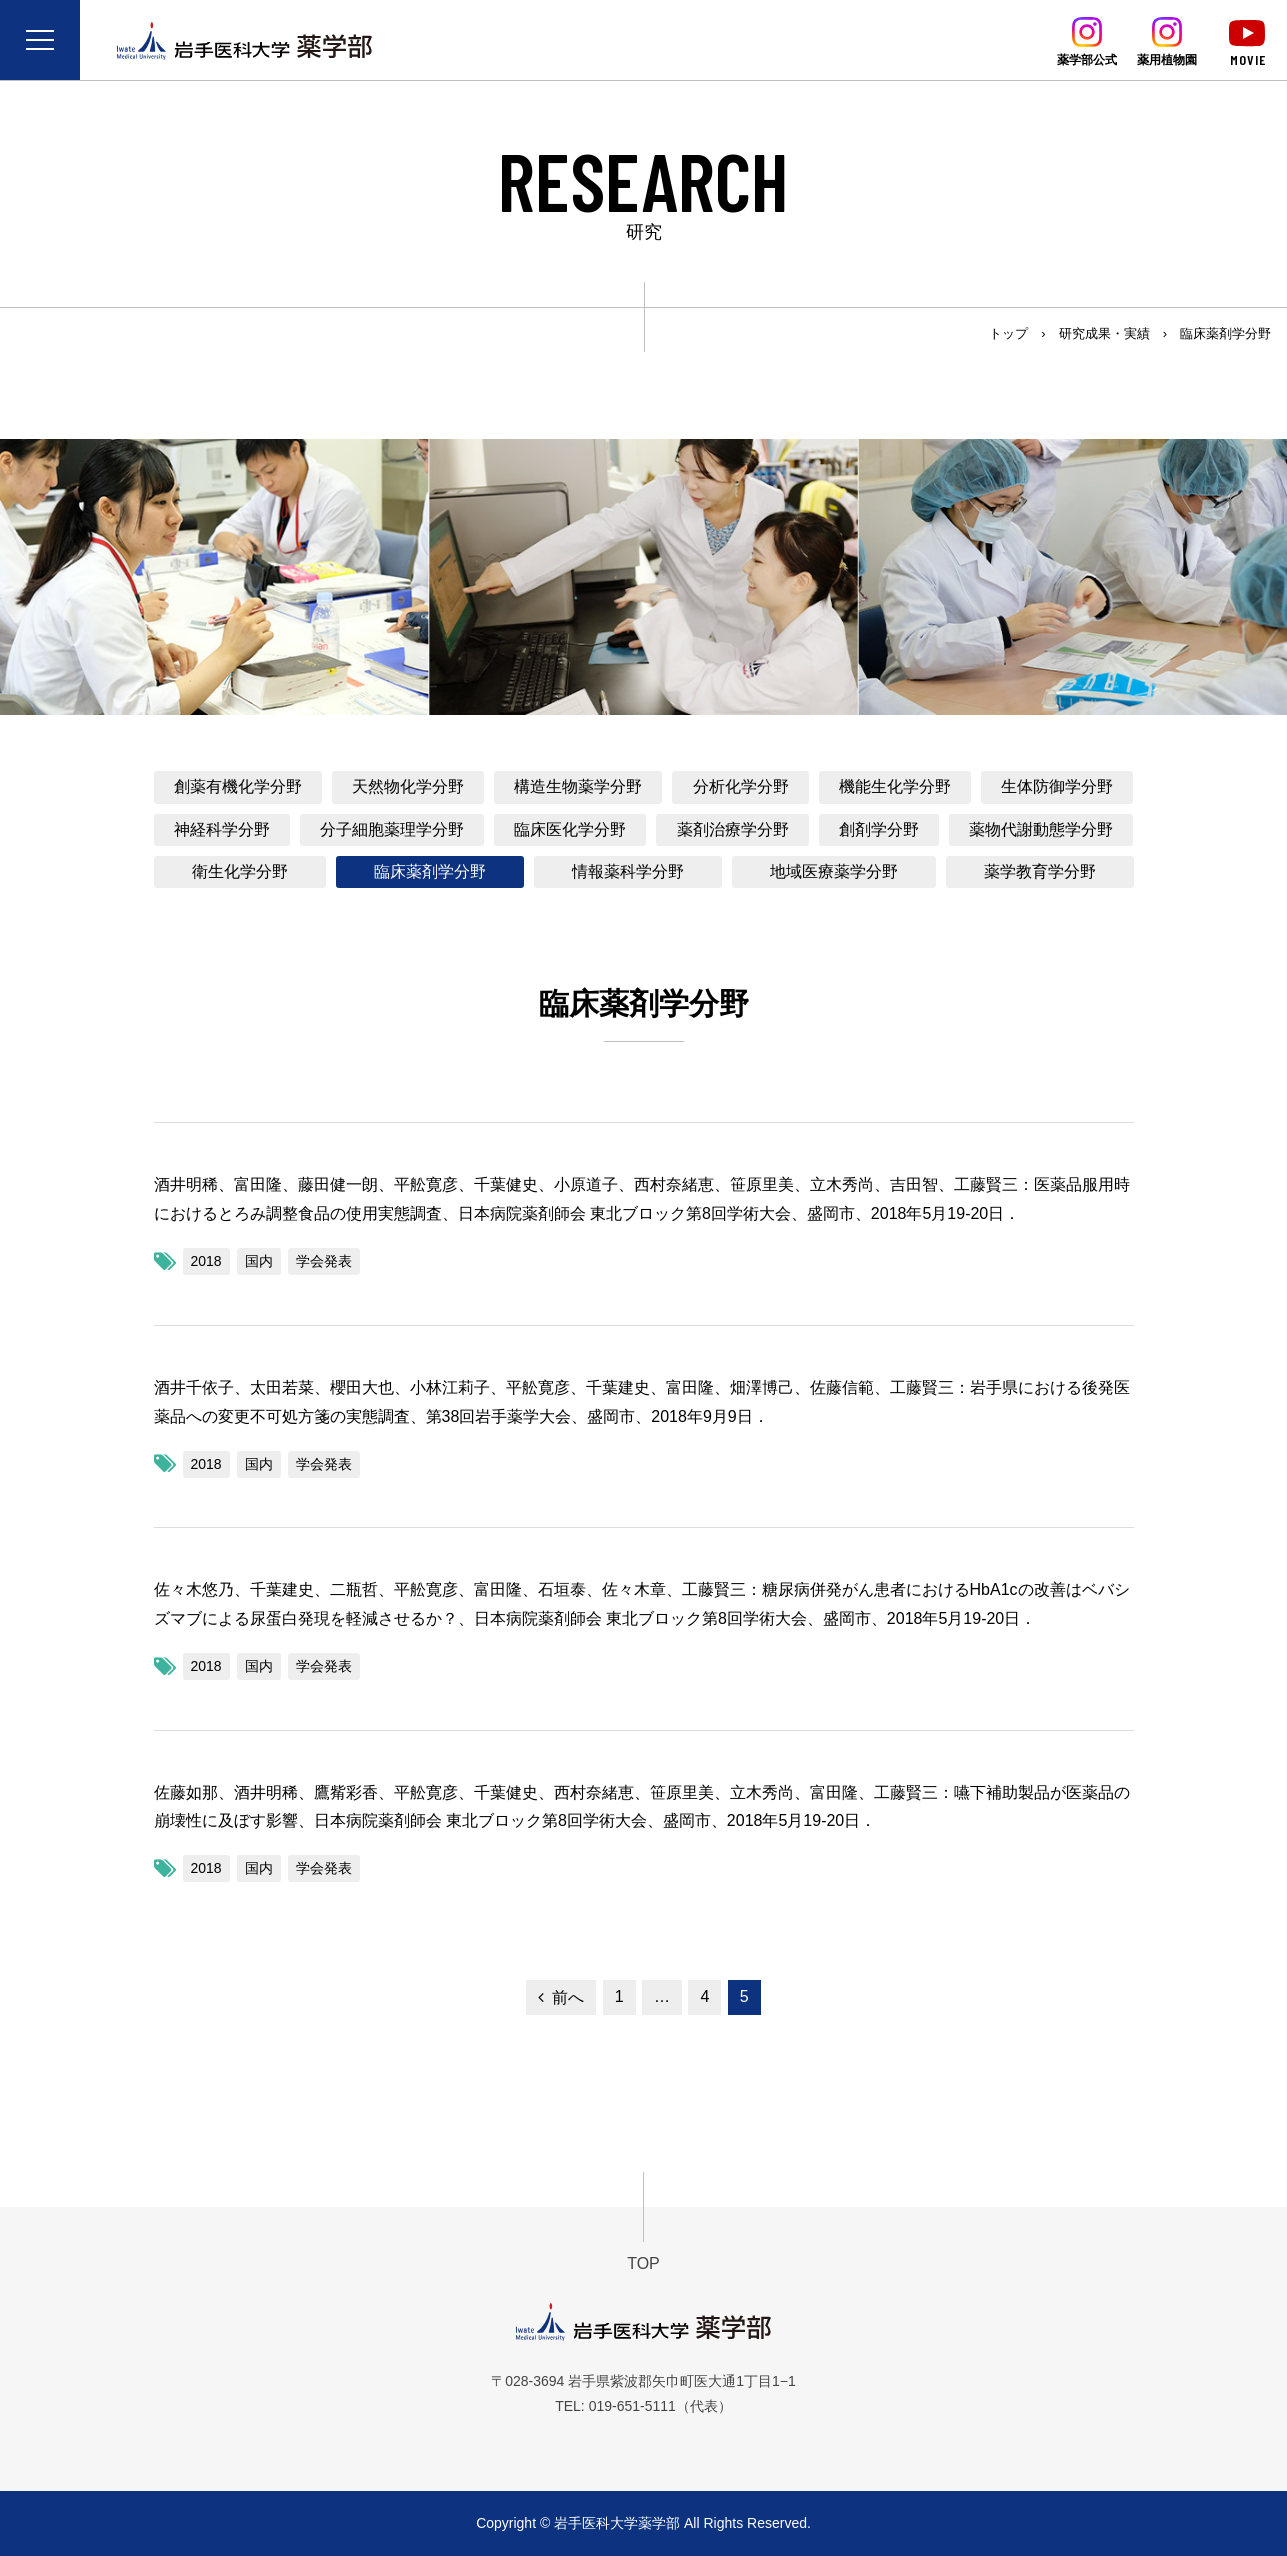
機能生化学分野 (895, 786)
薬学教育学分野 (1040, 871)
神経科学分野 (222, 829)
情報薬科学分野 (628, 871)
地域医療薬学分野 (834, 871)
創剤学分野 (879, 829)
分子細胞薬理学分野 (392, 829)
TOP (643, 2263)
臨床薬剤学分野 (430, 871)
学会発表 (324, 1261)
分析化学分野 (741, 786)
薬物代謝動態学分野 (1041, 829)
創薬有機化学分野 (238, 786)
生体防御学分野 (1057, 786)
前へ (568, 1997)
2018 (206, 1261)
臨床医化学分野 (570, 829)
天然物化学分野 (408, 786)
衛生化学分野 (240, 871)
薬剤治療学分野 (733, 829)
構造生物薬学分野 (578, 786)
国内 (259, 1261)
